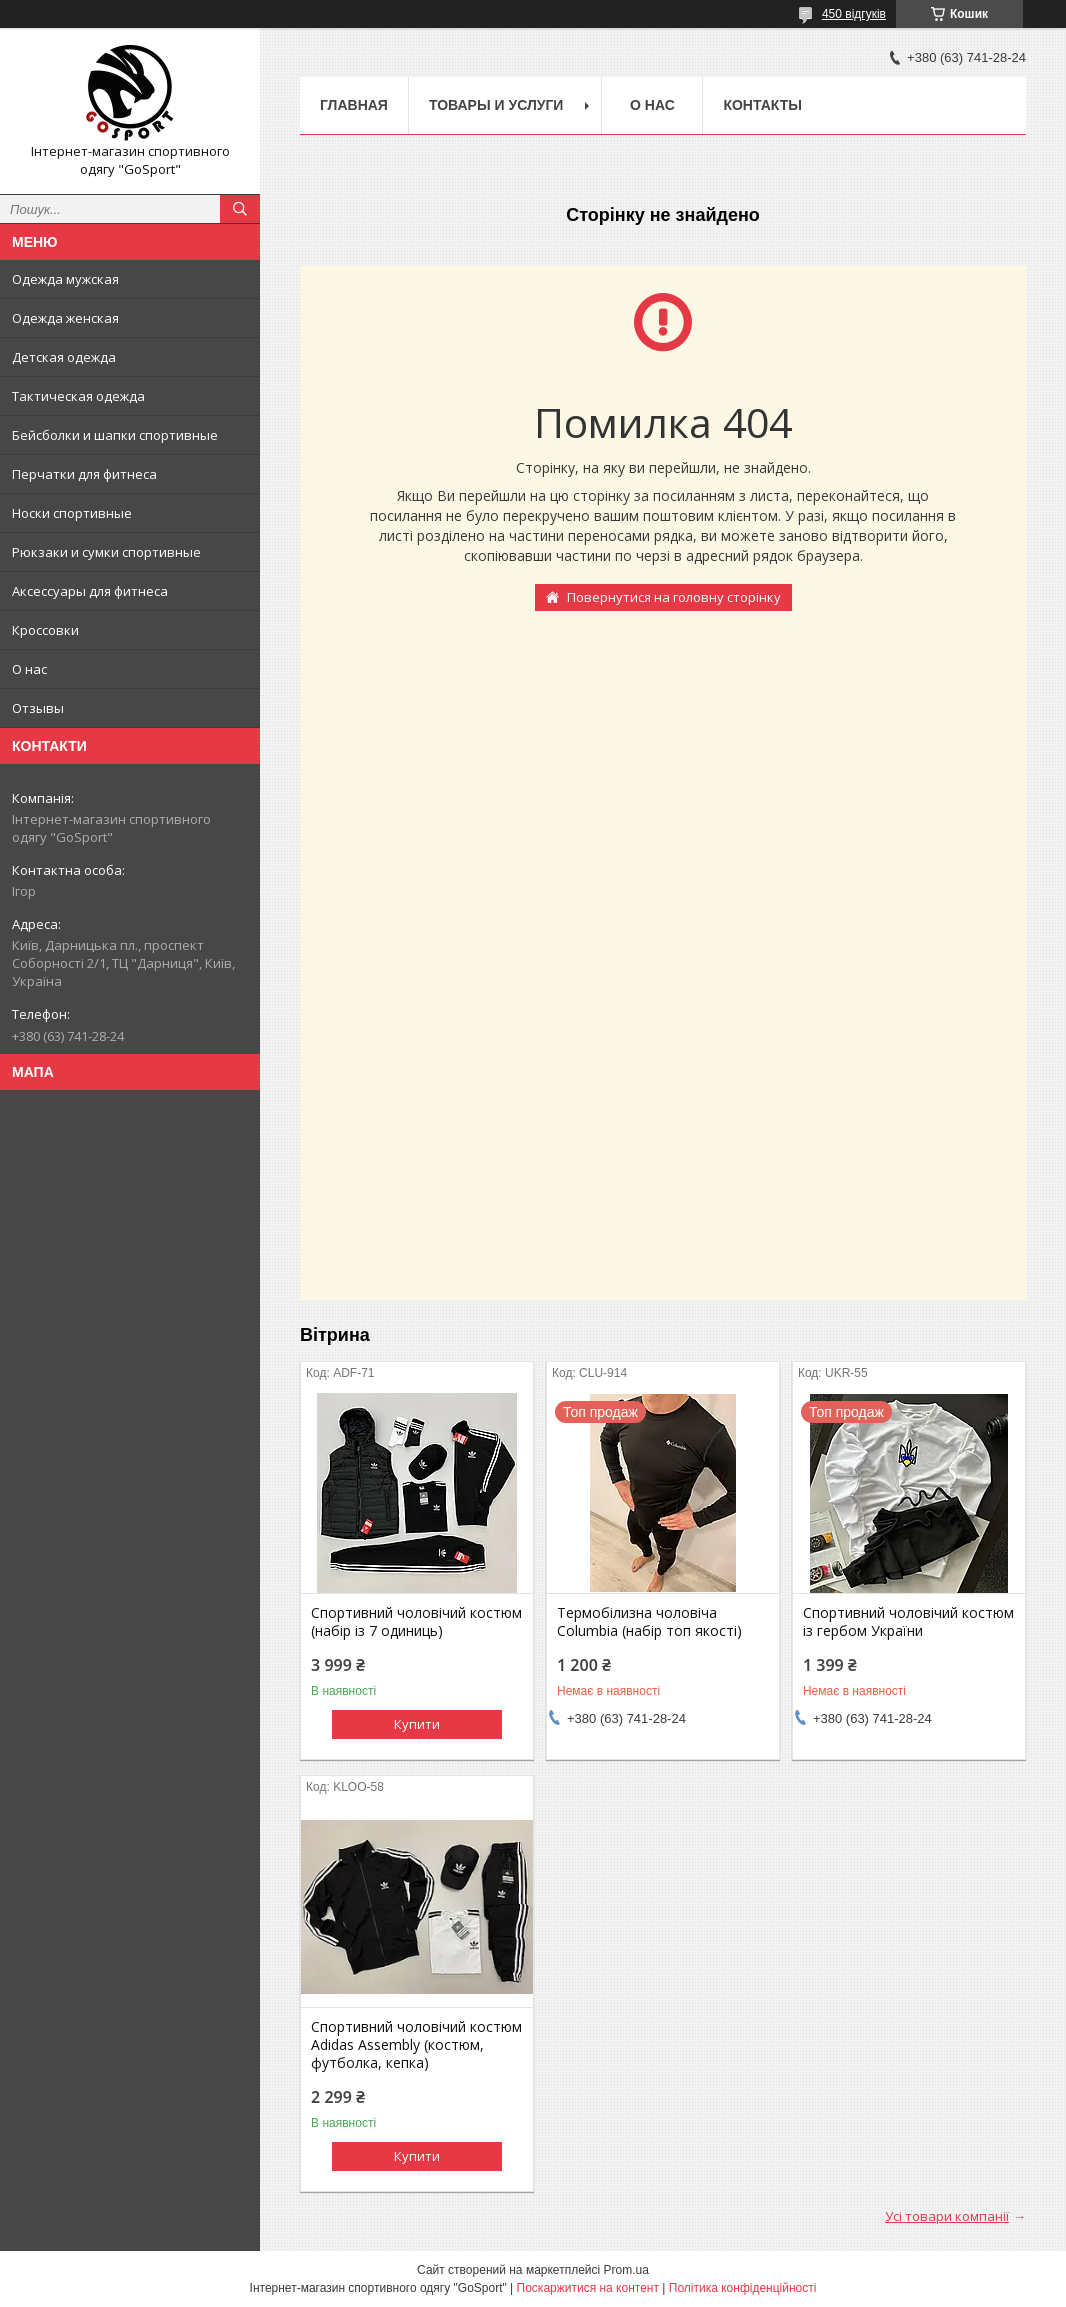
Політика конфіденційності (743, 2288)
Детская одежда (64, 357)
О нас (29, 669)
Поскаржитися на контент (588, 2288)
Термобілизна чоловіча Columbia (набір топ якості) (649, 1622)
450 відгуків (854, 14)
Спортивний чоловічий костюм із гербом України (908, 1622)
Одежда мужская (65, 279)
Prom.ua (626, 2270)
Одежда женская (65, 318)
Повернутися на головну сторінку (674, 597)
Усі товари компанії (947, 2216)
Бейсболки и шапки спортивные (115, 435)
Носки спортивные (72, 513)
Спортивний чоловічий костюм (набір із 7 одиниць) (416, 1622)
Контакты (762, 105)
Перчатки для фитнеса (84, 474)
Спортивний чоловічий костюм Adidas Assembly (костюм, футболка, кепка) (416, 2045)
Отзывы (38, 708)
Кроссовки (45, 630)
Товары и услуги (496, 105)
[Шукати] (240, 209)
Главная (354, 105)
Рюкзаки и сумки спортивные (106, 552)
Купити (417, 1724)
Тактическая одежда (78, 396)
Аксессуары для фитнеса (90, 591)
